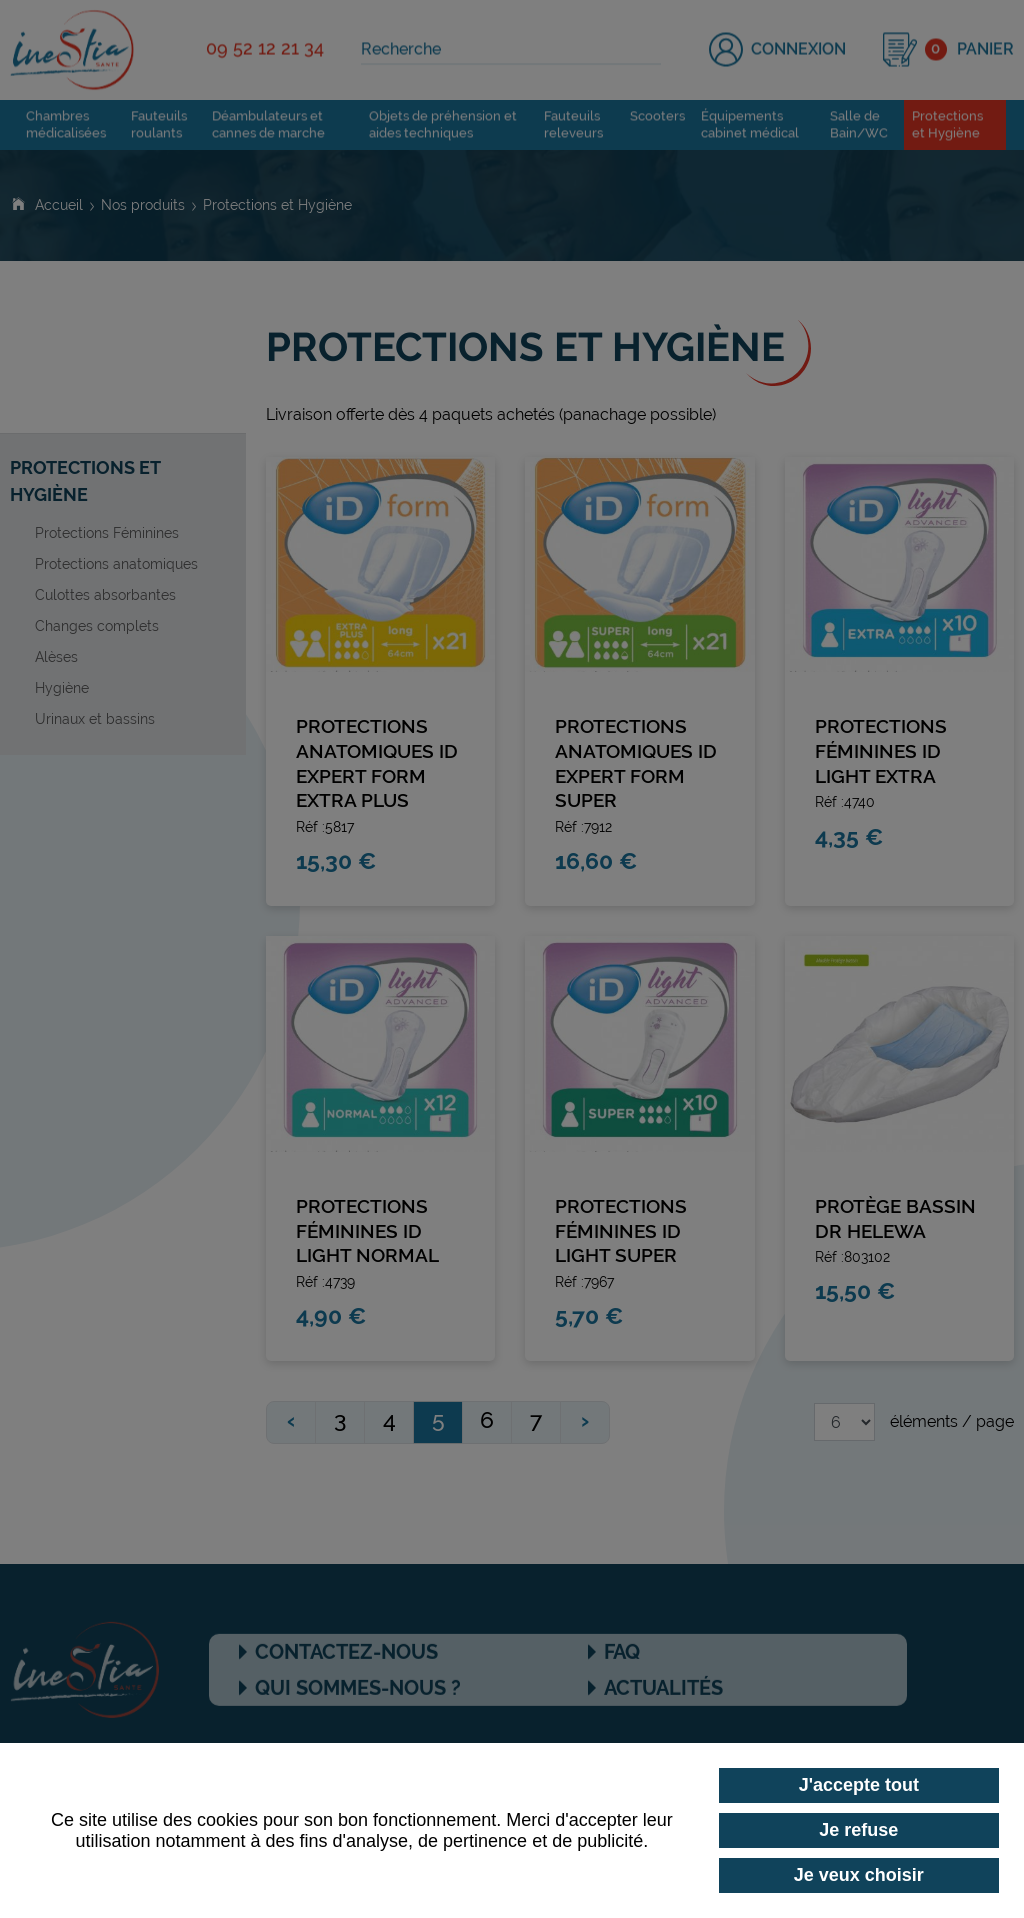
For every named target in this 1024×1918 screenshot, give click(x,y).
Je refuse (858, 1830)
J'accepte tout (859, 1785)
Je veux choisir (859, 1875)
